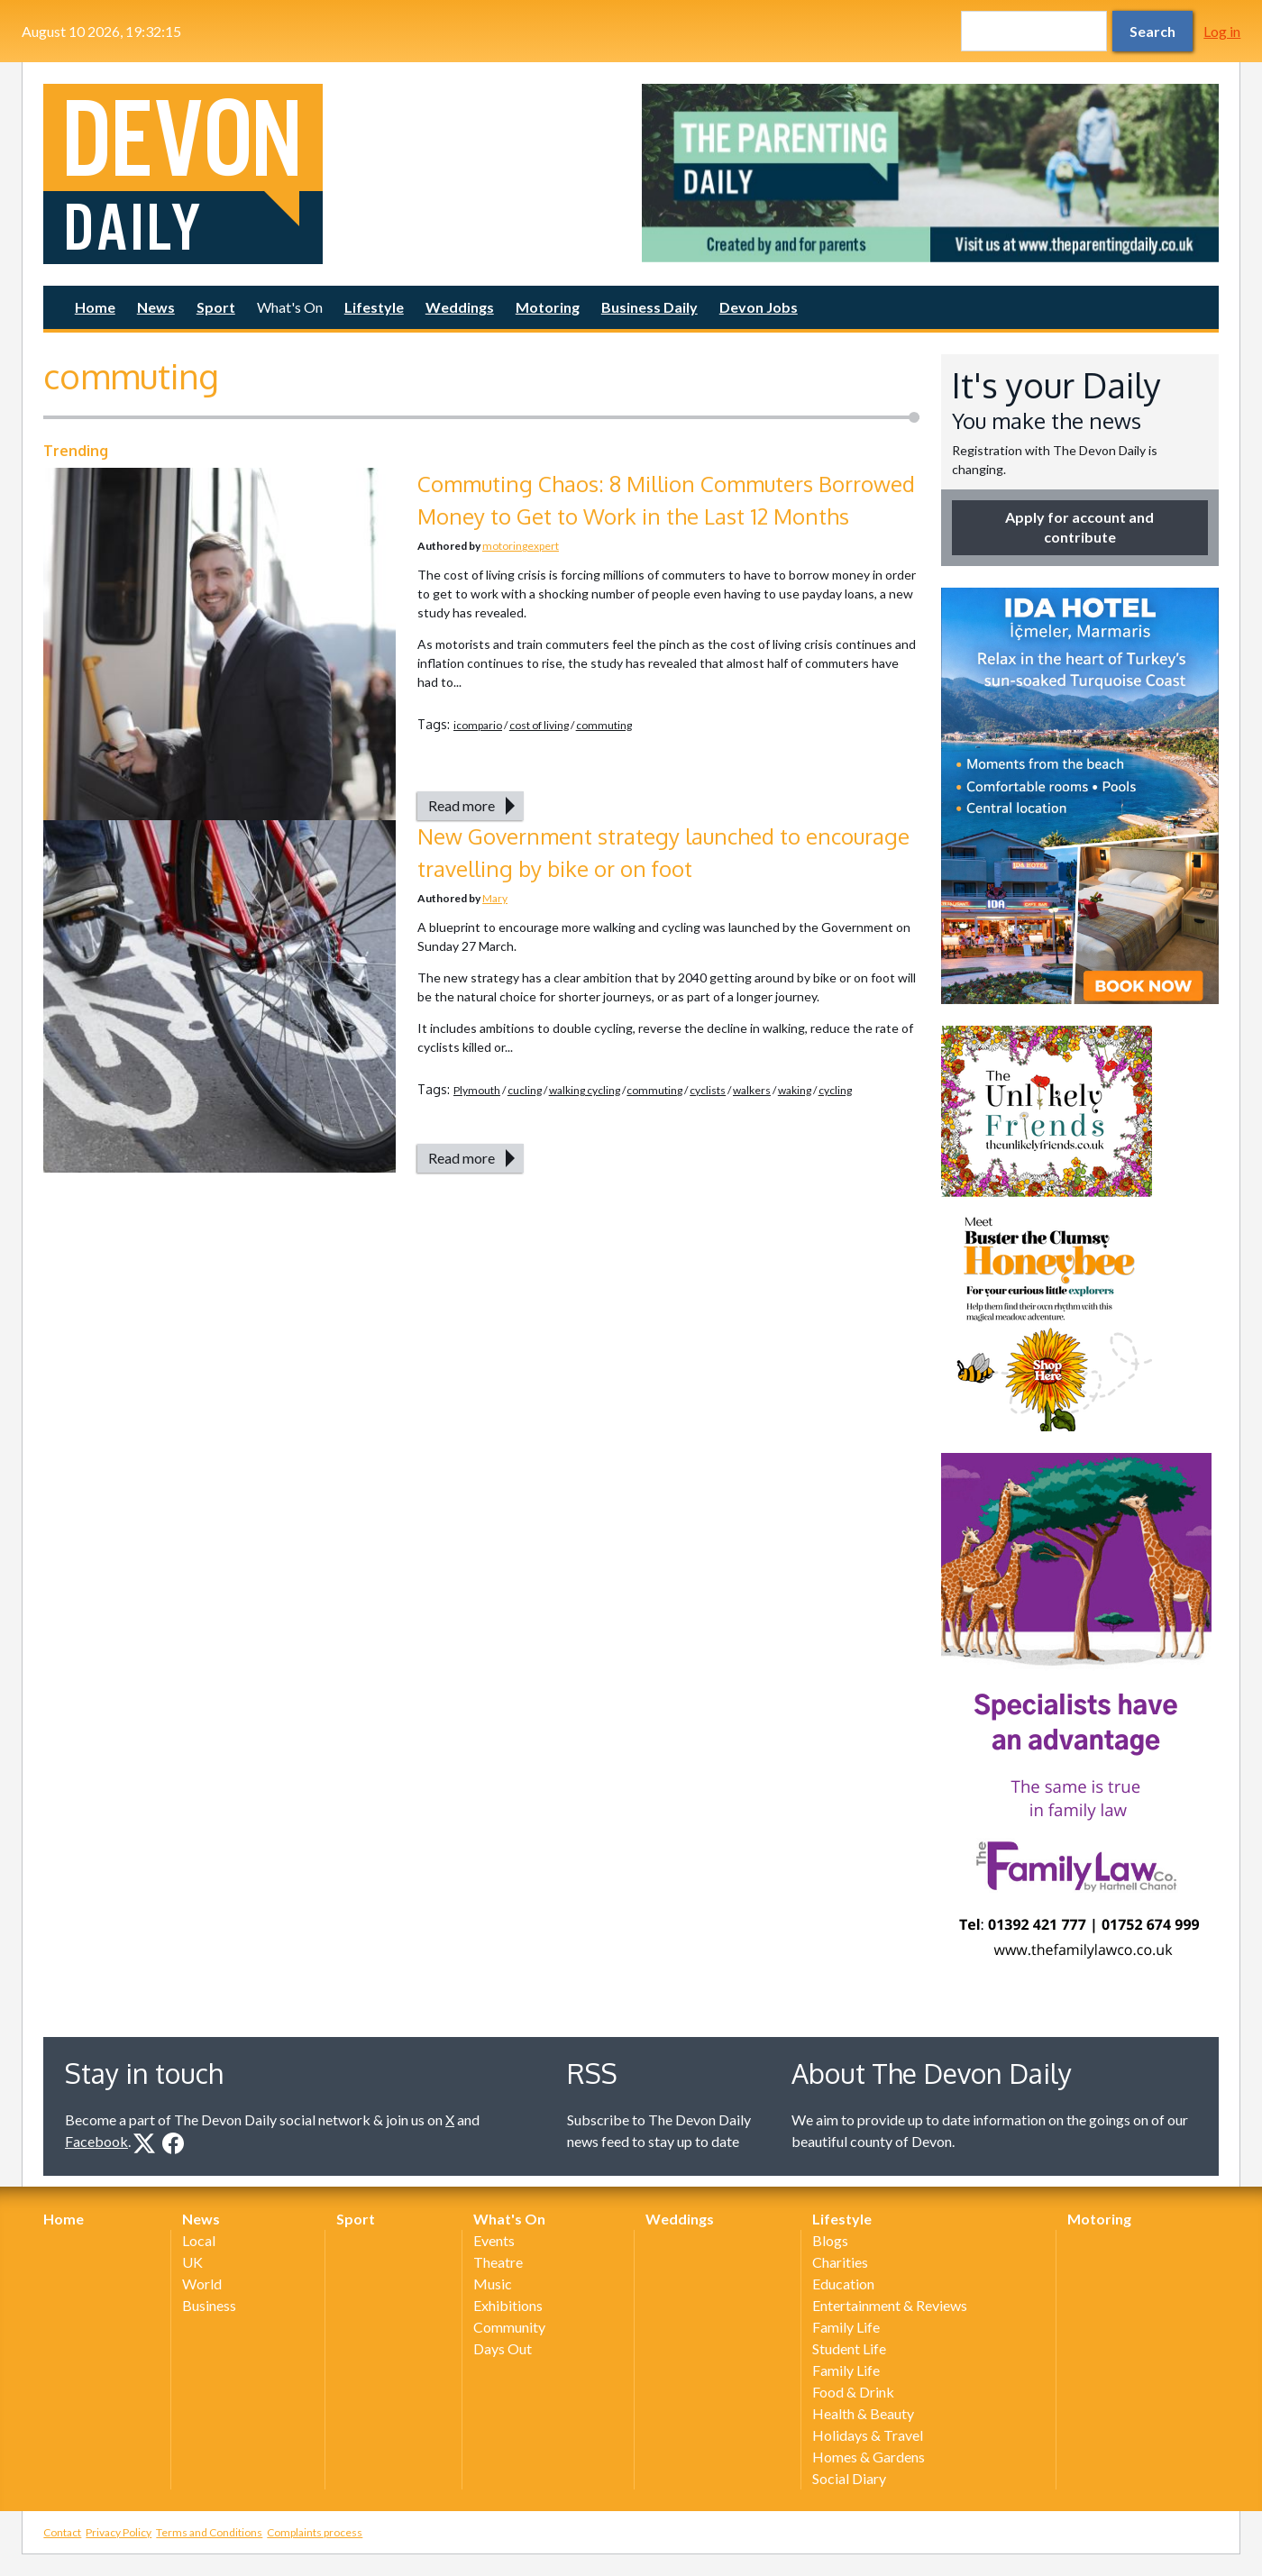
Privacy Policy (118, 2532)
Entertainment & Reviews (889, 2305)
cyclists (708, 1090)
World (202, 2283)
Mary (495, 898)
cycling (835, 1090)
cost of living (539, 725)
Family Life (846, 2326)
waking (794, 1090)
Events (494, 2240)
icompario (477, 725)
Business (209, 2305)
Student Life (849, 2348)
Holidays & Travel (867, 2435)
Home (95, 306)
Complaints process (314, 2532)
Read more (461, 805)
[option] (930, 173)
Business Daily (649, 306)
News (156, 306)
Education (843, 2283)
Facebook (96, 2141)
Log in (1221, 31)
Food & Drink (853, 2391)
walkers (752, 1090)
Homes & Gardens (868, 2456)
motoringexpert (520, 546)
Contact (62, 2532)
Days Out (502, 2348)
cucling (525, 1090)
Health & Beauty (863, 2413)
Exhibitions (508, 2305)
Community (509, 2326)
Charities (840, 2261)
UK (192, 2261)
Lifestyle (374, 306)
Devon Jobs (758, 306)
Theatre (498, 2261)
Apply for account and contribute (1079, 526)
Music (492, 2283)
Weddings (459, 306)
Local (198, 2240)
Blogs (830, 2240)
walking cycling (584, 1090)
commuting (604, 725)
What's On (290, 306)
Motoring (548, 306)
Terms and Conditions (209, 2532)
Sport (216, 306)
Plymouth (476, 1090)
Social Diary (849, 2478)
